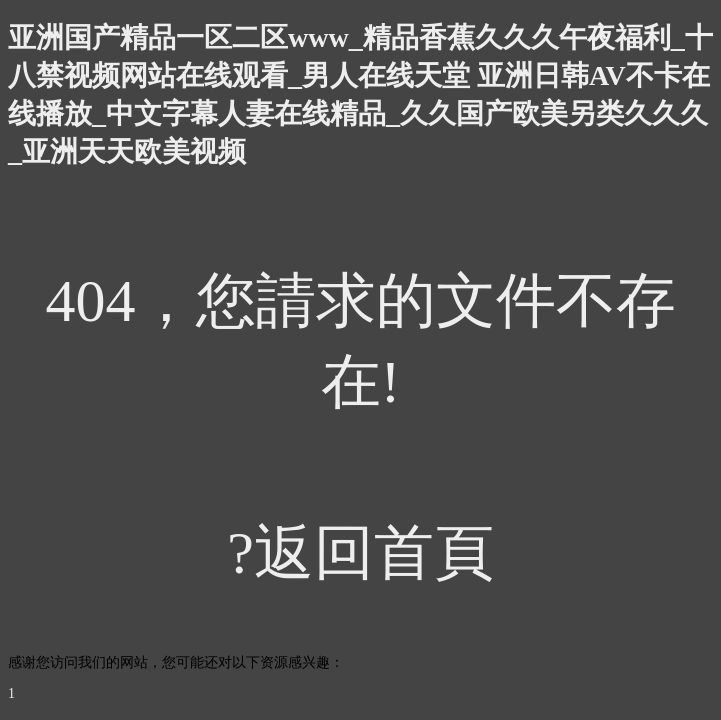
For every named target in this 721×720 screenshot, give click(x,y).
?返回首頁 (360, 553)
